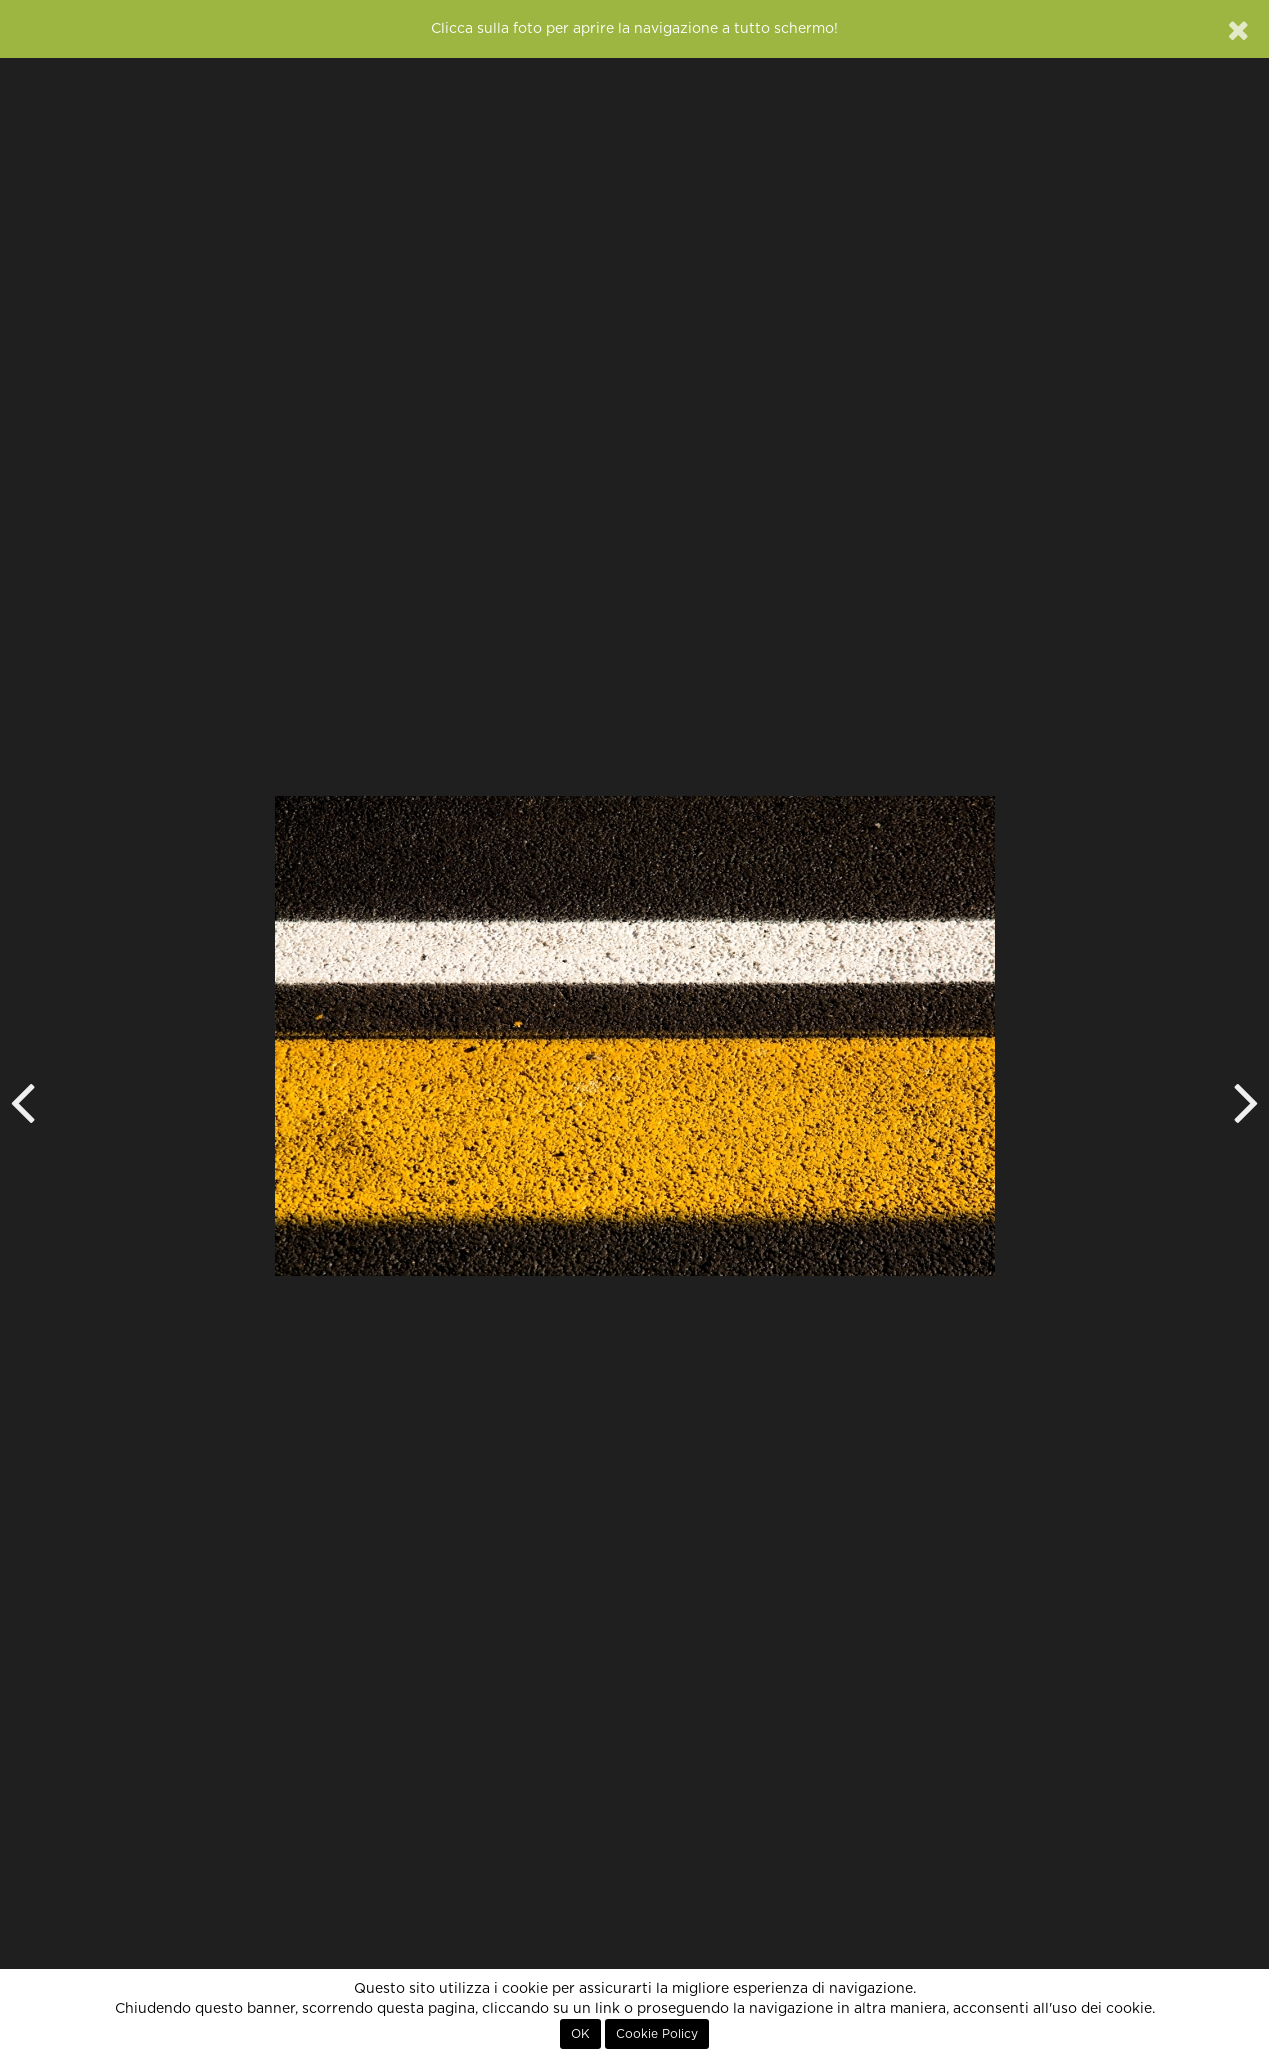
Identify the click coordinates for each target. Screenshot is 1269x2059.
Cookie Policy (657, 2034)
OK (580, 2034)
